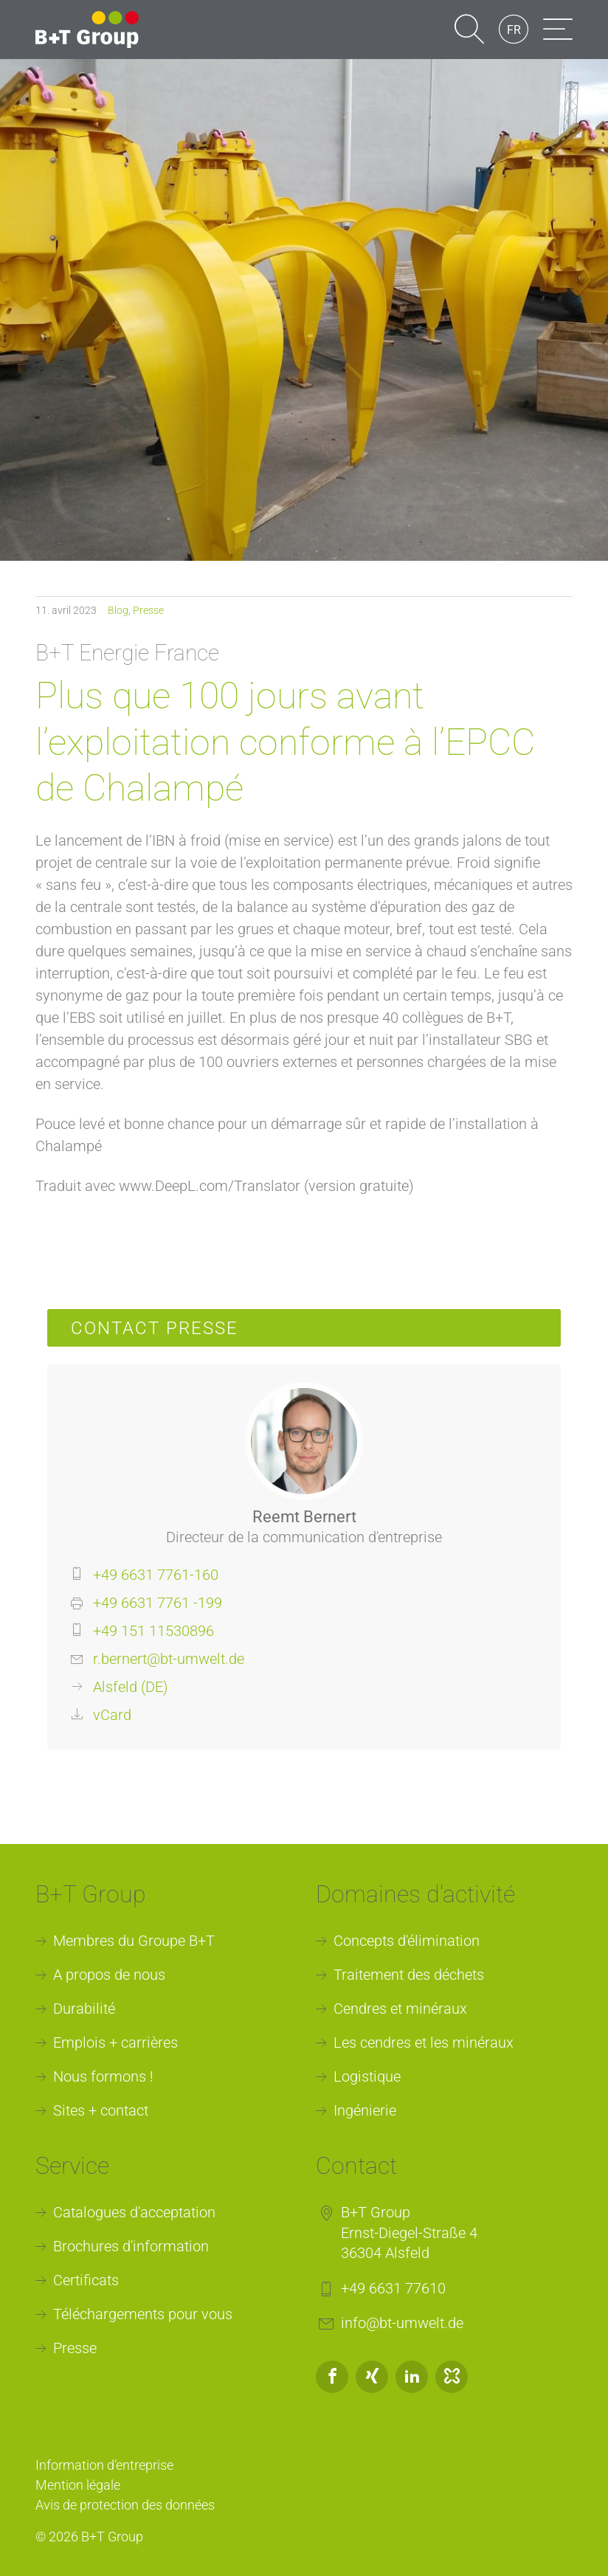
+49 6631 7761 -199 (157, 1603)
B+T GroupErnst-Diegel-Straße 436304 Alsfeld (409, 2232)
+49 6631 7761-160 (155, 1575)
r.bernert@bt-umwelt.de (168, 1659)
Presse (148, 610)
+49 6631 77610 (393, 2288)
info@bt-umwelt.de (402, 2323)
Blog (118, 610)
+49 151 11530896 (153, 1631)
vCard (112, 1715)
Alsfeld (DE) (130, 1687)
